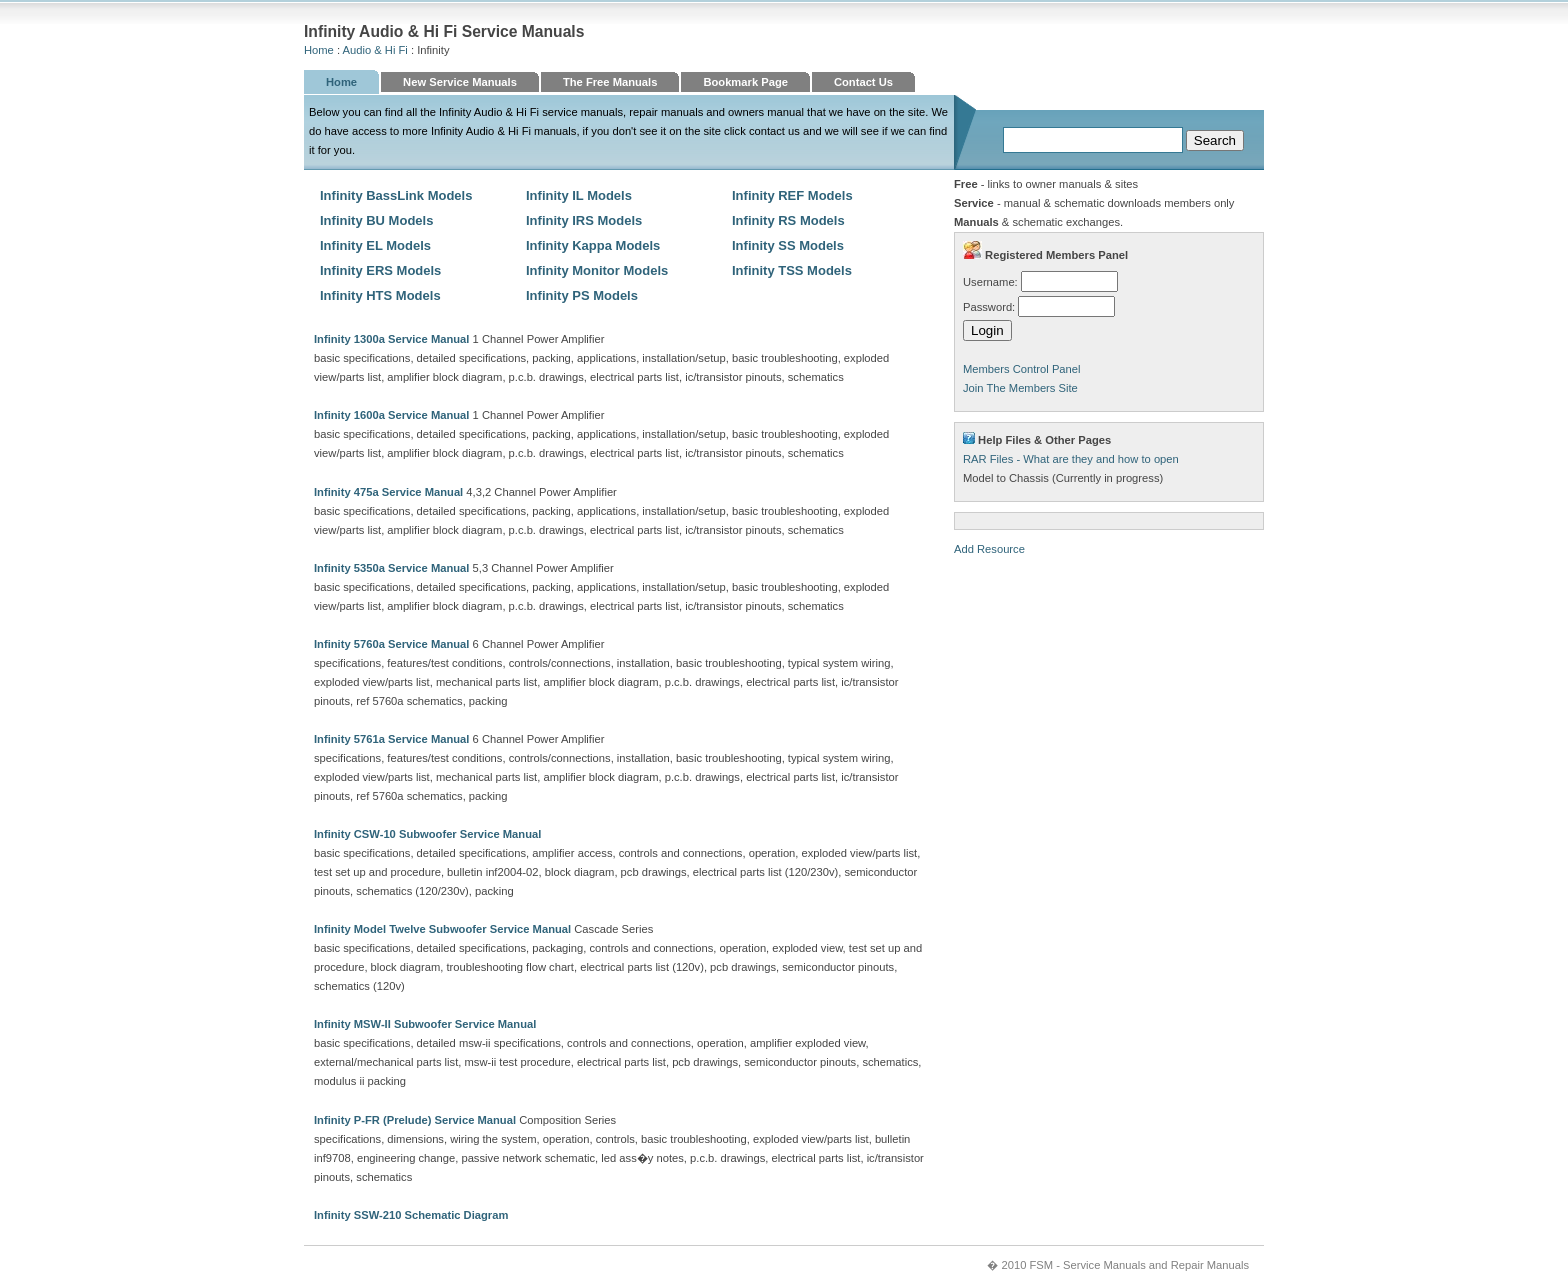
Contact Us (863, 82)
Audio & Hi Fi (375, 50)
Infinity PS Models (582, 295)
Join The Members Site (1020, 388)
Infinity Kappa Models (593, 245)
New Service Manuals (460, 82)
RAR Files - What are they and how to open (1071, 459)
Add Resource (989, 549)
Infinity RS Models (788, 220)
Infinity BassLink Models (396, 195)
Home (319, 50)
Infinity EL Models (375, 245)
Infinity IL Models (579, 195)
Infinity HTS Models (380, 295)
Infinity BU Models (376, 220)
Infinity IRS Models (584, 220)
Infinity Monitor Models (597, 270)
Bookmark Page (745, 82)
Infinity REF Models (792, 195)
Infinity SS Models (788, 245)
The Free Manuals (610, 82)
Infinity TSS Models (792, 270)
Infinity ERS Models (380, 270)
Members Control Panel (1022, 369)
